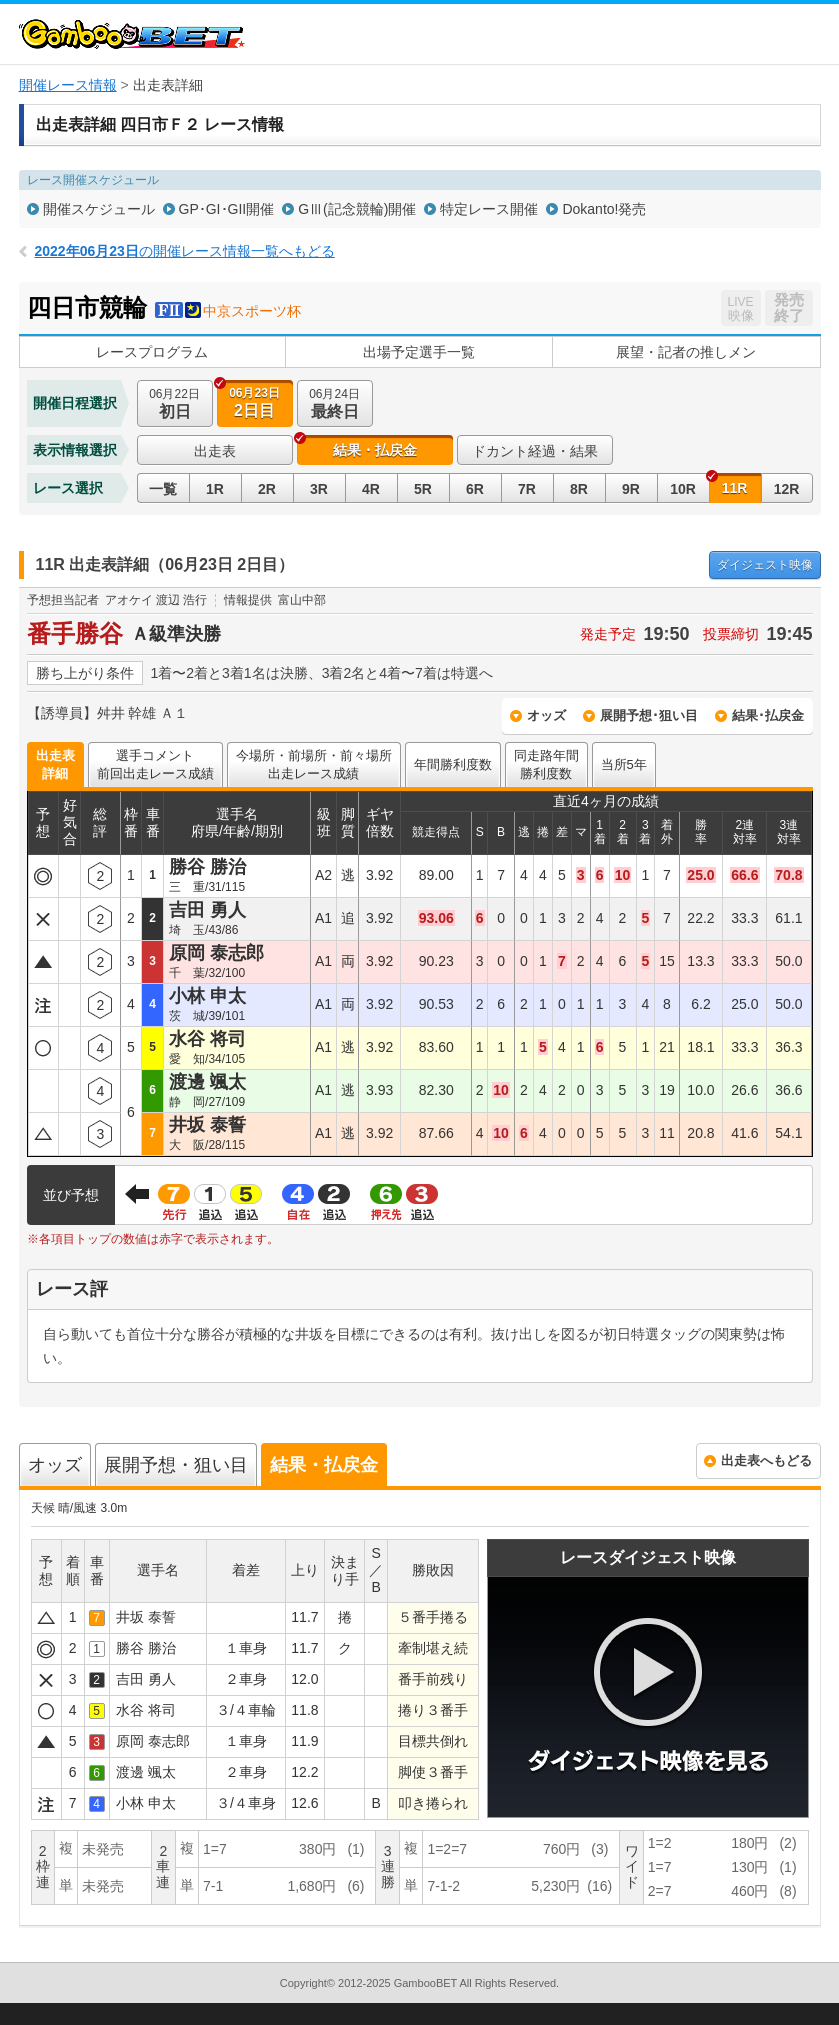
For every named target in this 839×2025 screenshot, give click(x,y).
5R (423, 489)
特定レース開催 (489, 209)
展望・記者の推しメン (686, 352)
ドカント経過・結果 (535, 451)
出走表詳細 (55, 764)
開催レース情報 (68, 85)
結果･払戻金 (768, 715)
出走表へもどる (766, 1460)
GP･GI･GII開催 (227, 209)
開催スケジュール (99, 209)
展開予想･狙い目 (649, 715)
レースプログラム (152, 352)
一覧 (163, 489)
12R (787, 489)
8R (579, 489)
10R (683, 489)
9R (631, 489)
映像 (765, 565)
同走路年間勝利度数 (546, 764)
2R (267, 489)
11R (735, 488)
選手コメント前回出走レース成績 (155, 764)
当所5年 (624, 764)
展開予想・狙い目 (176, 1465)
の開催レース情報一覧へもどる (185, 251)
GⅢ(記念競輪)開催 (357, 209)
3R (319, 489)
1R (215, 489)
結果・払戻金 (375, 450)
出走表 (215, 451)
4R (371, 489)
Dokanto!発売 (604, 209)
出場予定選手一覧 (419, 352)
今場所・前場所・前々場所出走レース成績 (314, 764)
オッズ (546, 715)
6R (475, 489)
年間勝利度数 (453, 764)
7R (527, 489)
